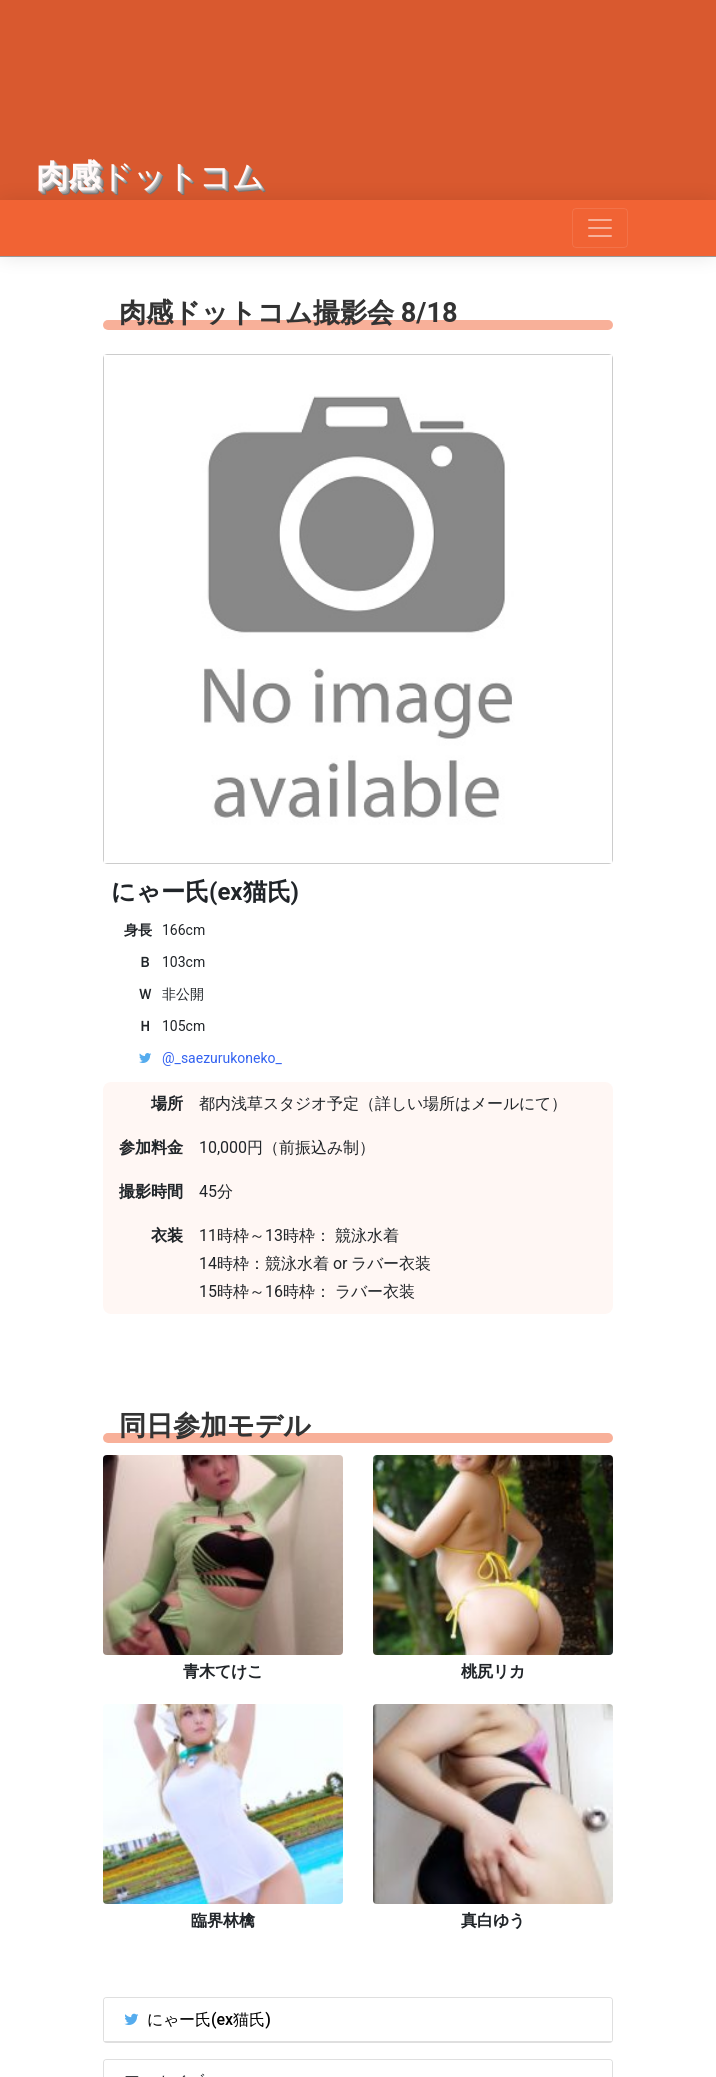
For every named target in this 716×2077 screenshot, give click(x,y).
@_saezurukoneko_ (222, 1058)
